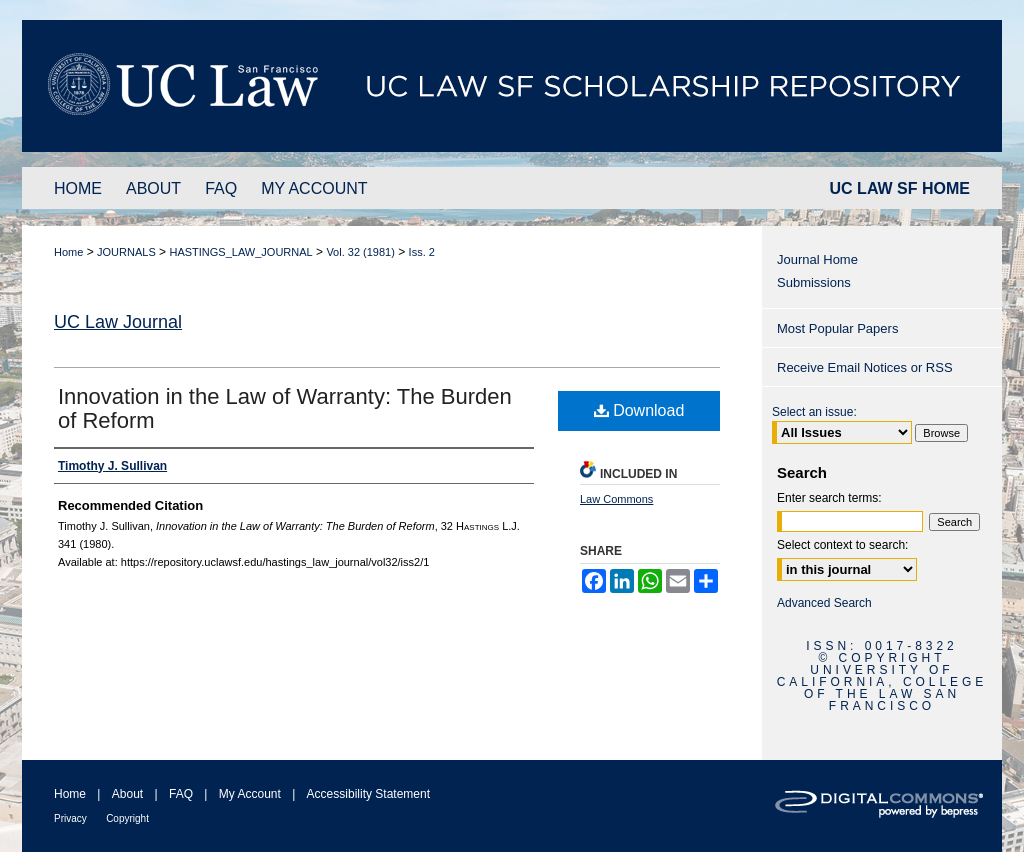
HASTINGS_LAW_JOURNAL (240, 252)
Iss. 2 (422, 252)
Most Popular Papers (837, 328)
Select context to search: (842, 545)
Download (639, 410)
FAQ (181, 794)
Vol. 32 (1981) (360, 252)
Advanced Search (824, 603)
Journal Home (817, 259)
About (127, 794)
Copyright (127, 818)
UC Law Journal (118, 322)
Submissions (814, 282)
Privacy (70, 818)
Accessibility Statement (368, 794)
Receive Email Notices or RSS (865, 367)
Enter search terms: (829, 498)
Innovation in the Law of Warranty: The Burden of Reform (285, 408)
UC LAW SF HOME (900, 188)
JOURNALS (126, 252)
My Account (250, 794)
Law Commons (616, 499)
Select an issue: (814, 412)
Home (68, 252)
